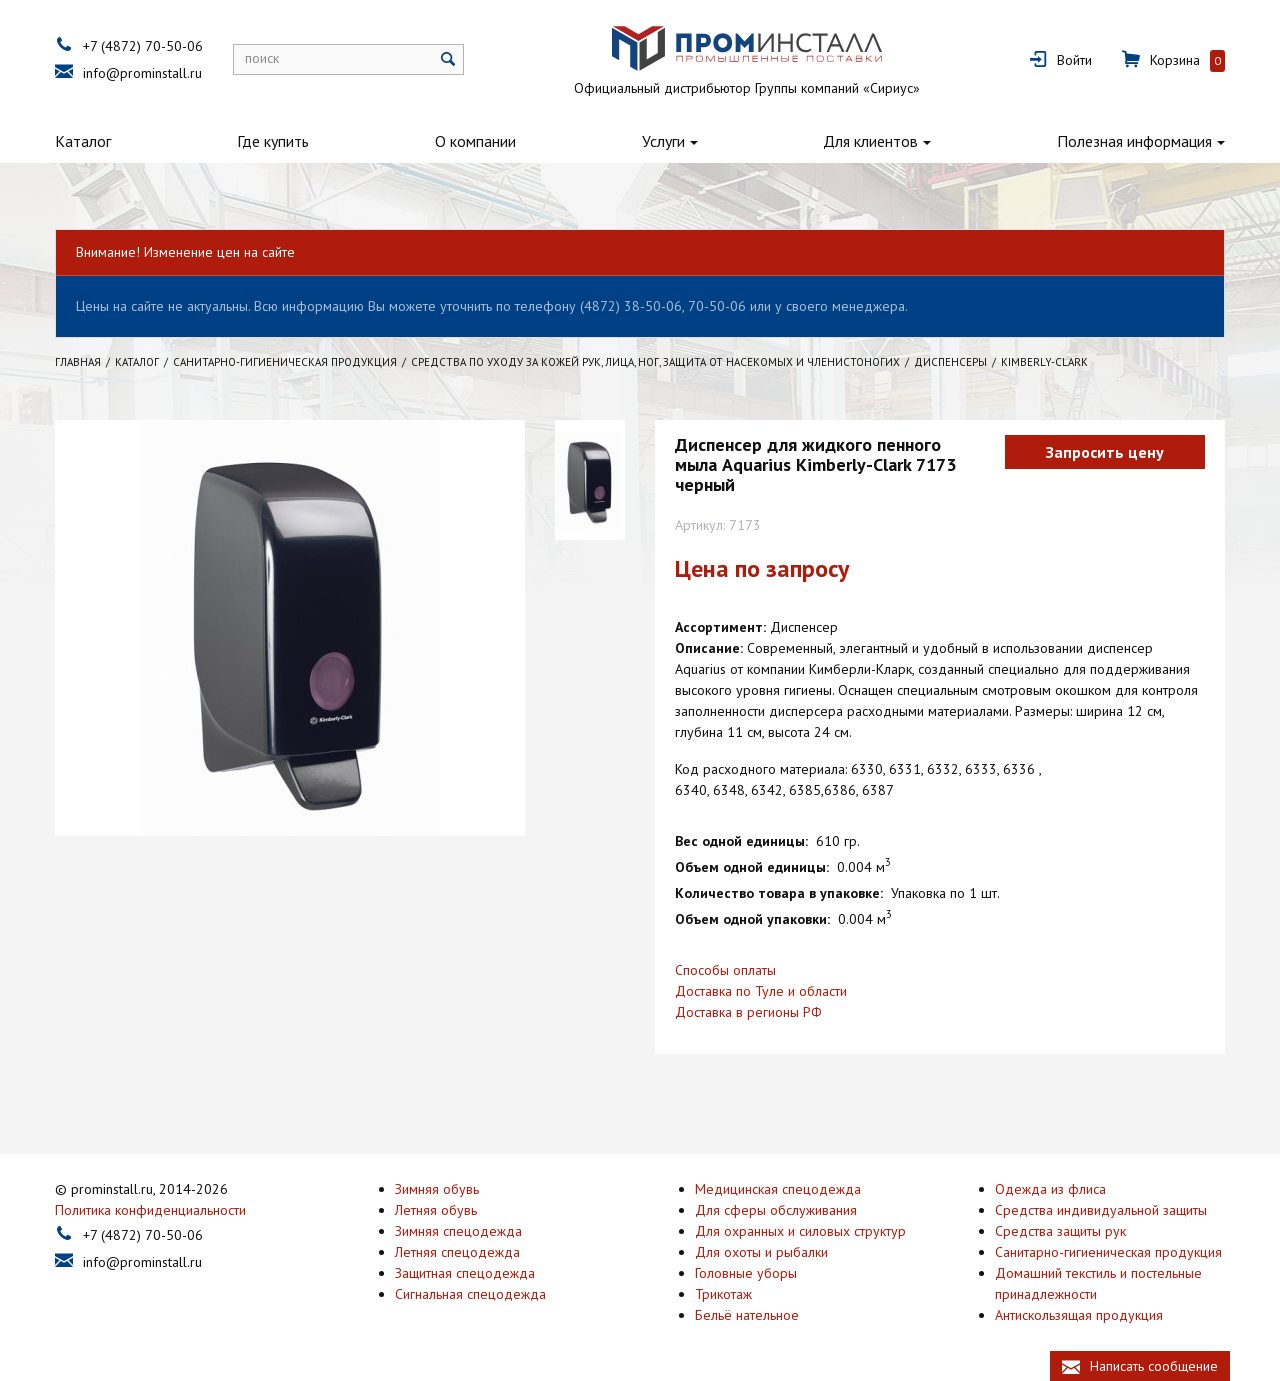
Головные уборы (746, 1273)
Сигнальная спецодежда (470, 1294)
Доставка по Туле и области (761, 991)
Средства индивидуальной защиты (1101, 1210)
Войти (1074, 60)
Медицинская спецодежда (778, 1189)
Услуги (663, 141)
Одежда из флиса (1050, 1189)
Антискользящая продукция (1079, 1315)
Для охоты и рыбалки (761, 1252)
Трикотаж (723, 1294)
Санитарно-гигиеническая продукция (1108, 1252)
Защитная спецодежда (465, 1273)
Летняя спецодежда (457, 1252)
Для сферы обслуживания (776, 1210)
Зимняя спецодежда (458, 1231)
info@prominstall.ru (142, 73)
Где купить (273, 141)
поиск (262, 58)
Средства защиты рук (1060, 1231)
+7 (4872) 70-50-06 (143, 46)
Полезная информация (1134, 141)
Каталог (83, 141)
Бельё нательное (747, 1315)
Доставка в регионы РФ (748, 1012)
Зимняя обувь (437, 1189)
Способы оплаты (725, 970)
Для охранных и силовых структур (800, 1231)
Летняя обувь (436, 1210)
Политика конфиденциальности (150, 1210)
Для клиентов (870, 141)
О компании (475, 141)
